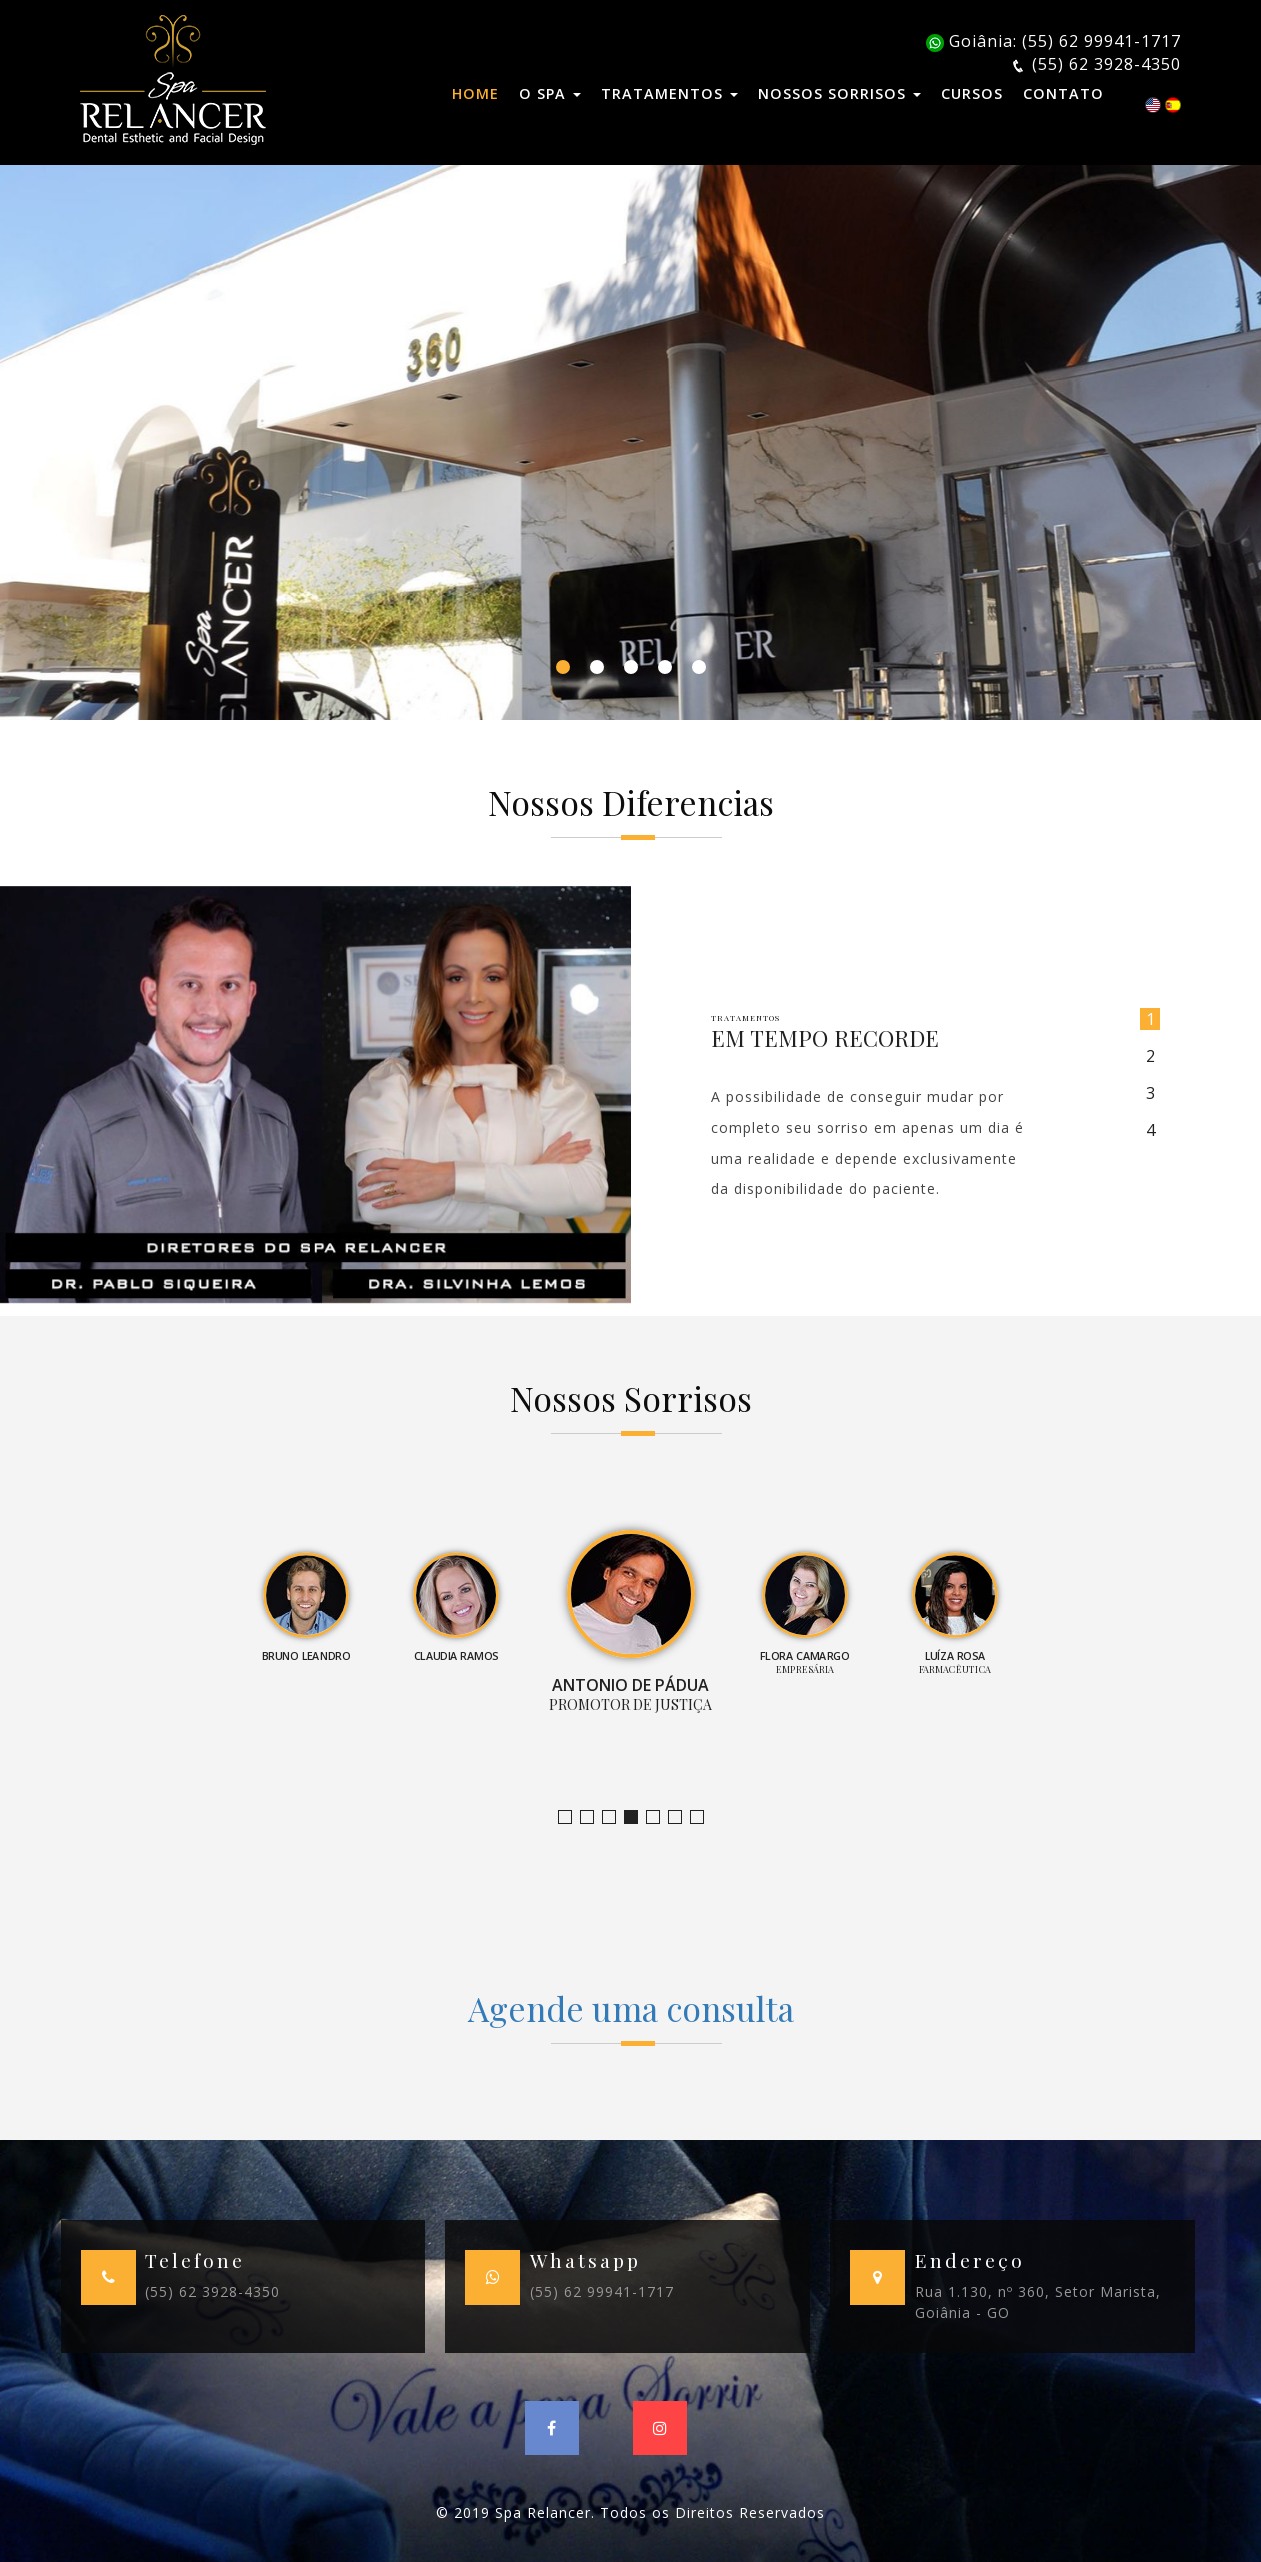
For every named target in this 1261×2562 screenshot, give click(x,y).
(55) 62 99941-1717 (602, 2291)
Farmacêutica (681, 1817)
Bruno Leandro (593, 1817)
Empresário (703, 1817)
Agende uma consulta (631, 2008)
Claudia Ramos (615, 1817)
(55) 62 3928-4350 (212, 2291)
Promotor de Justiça (637, 1817)
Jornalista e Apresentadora (571, 1817)
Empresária (659, 1817)
